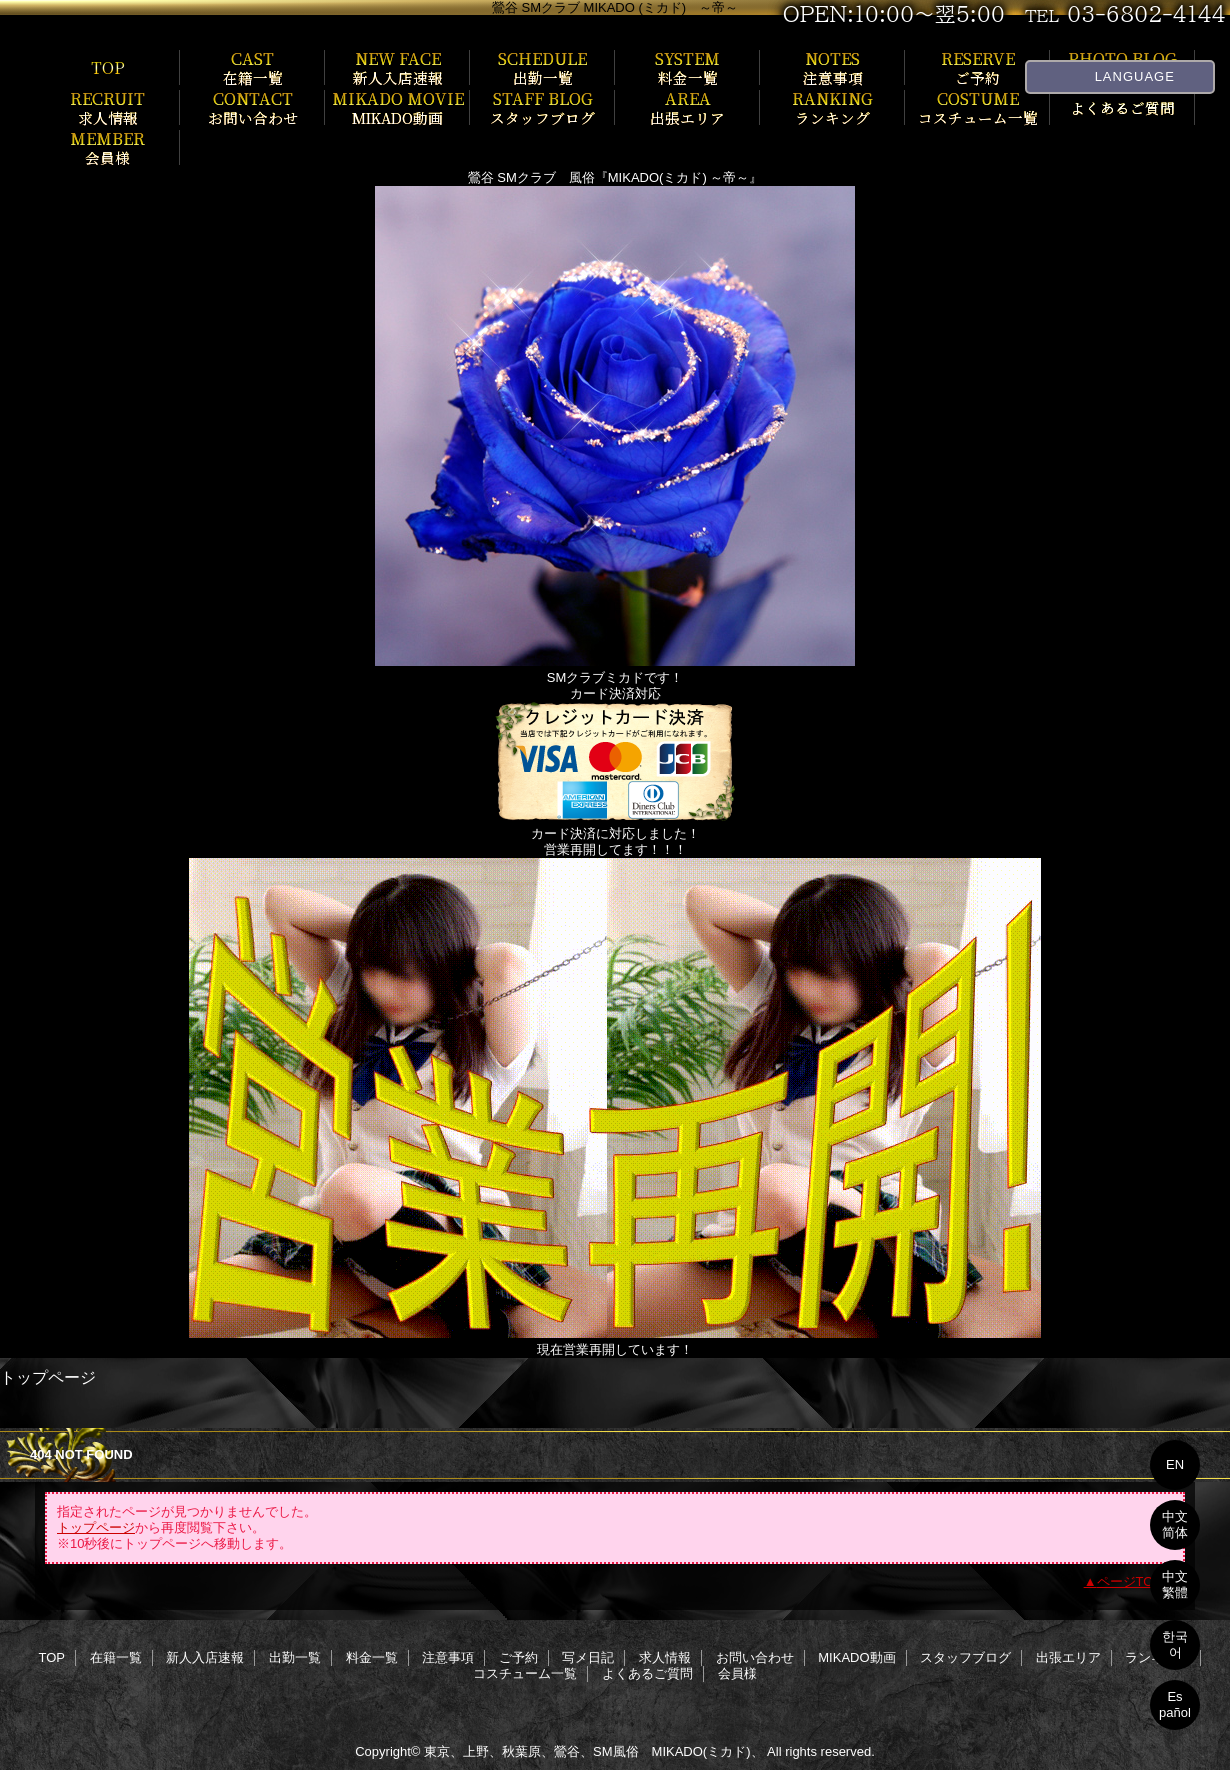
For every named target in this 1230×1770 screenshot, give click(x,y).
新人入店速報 (205, 1657)
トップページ (96, 1527)
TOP (108, 67)
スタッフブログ (965, 1657)
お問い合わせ (755, 1657)
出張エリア (1068, 1657)
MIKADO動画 (856, 1657)
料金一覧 (372, 1657)
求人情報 (665, 1657)
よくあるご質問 (647, 1673)
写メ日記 (588, 1657)
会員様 (737, 1673)
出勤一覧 (295, 1657)
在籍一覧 (116, 1657)
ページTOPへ (1136, 1581)
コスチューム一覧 (525, 1673)
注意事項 (448, 1657)
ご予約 (518, 1657)
